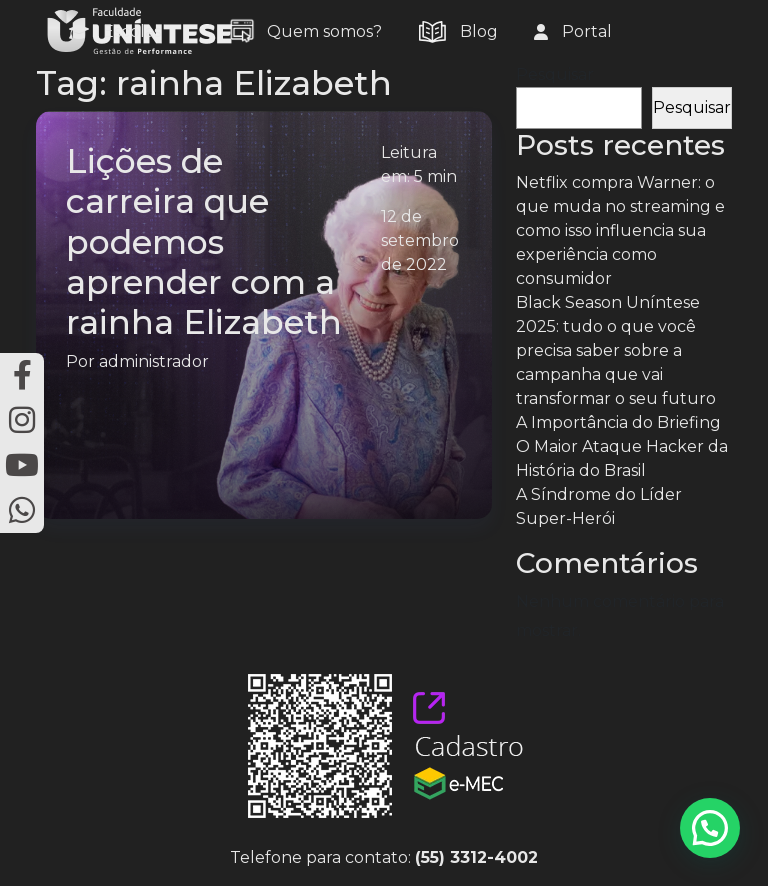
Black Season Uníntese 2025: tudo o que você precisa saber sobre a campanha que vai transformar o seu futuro (616, 350)
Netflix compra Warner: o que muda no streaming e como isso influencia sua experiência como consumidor (620, 230)
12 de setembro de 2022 (420, 240)
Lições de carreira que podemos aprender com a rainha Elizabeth (204, 241)
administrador (154, 361)
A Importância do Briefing (618, 422)
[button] (710, 828)
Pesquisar (555, 74)
